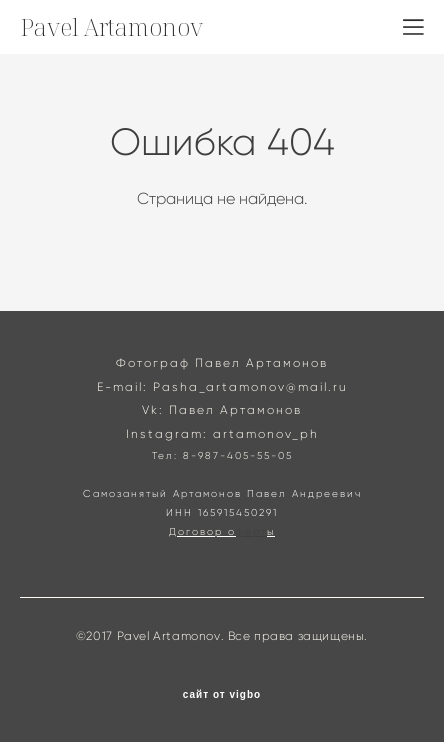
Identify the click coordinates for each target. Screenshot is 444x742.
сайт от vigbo (222, 695)
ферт (251, 531)
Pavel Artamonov (111, 27)
